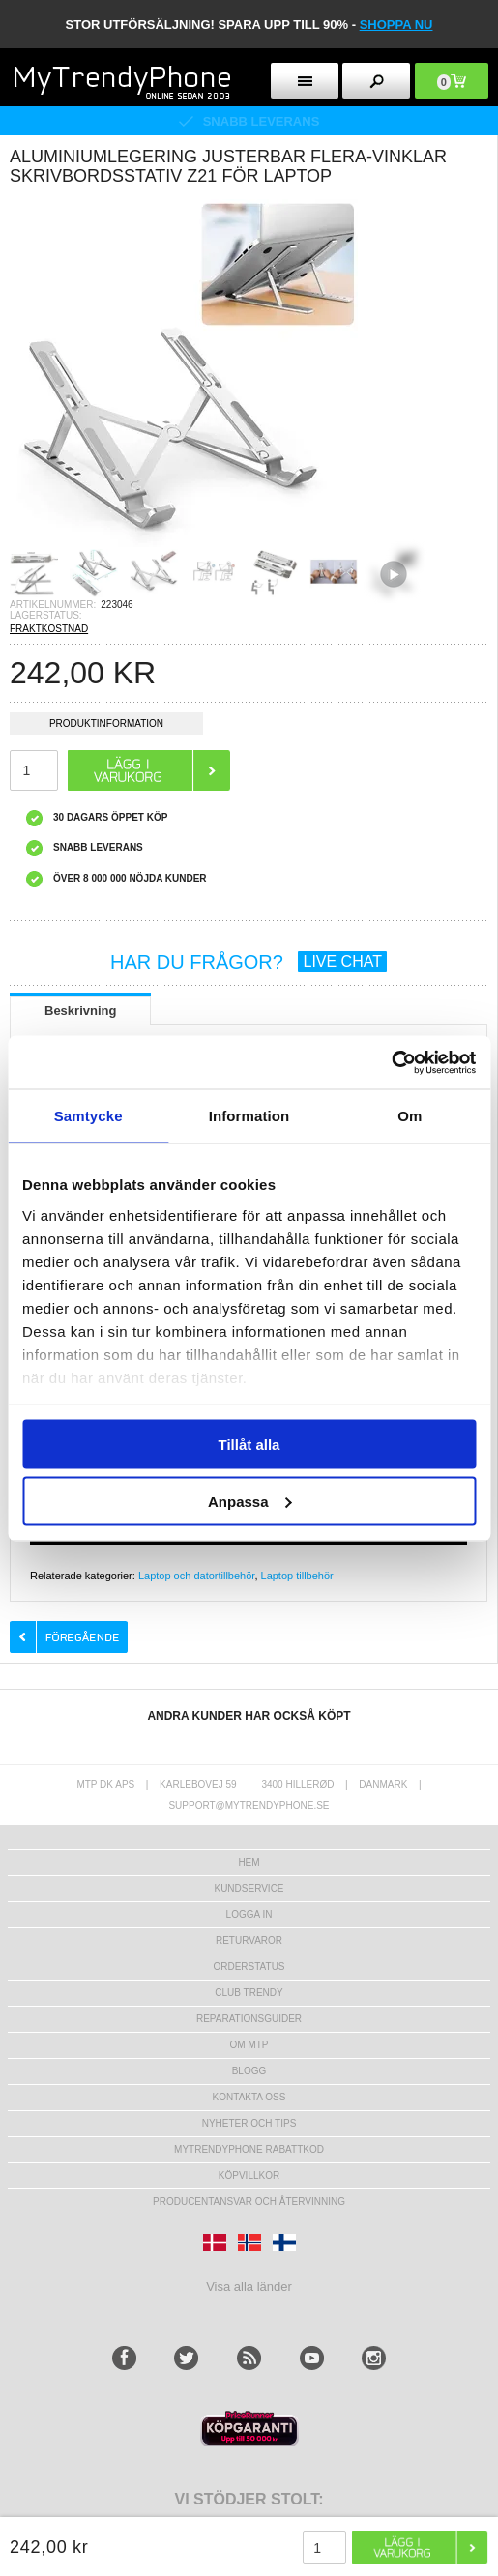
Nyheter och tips (249, 2123)
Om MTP (249, 2045)
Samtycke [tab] (88, 1116)
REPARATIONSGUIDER (249, 2018)
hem (248, 1862)
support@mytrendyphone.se (248, 1805)
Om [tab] (409, 1116)
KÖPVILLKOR (249, 2175)
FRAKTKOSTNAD (49, 628)
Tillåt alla (249, 1444)
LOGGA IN (249, 1914)
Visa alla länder (249, 2286)
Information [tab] (249, 1116)
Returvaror (249, 1940)
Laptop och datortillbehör (196, 1575)
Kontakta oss (249, 2097)
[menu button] (304, 81)
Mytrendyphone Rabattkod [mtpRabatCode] (249, 2149)
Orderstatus (248, 1966)
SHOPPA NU (396, 24)
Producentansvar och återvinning (249, 2201)
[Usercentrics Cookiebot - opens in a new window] (391, 1062)
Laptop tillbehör (297, 1575)
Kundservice (248, 1888)
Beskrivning (80, 1010)
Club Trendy (248, 1992)
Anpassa (250, 1500)
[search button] (376, 81)
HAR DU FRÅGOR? (248, 961)
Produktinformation (106, 726)
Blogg (249, 2071)
